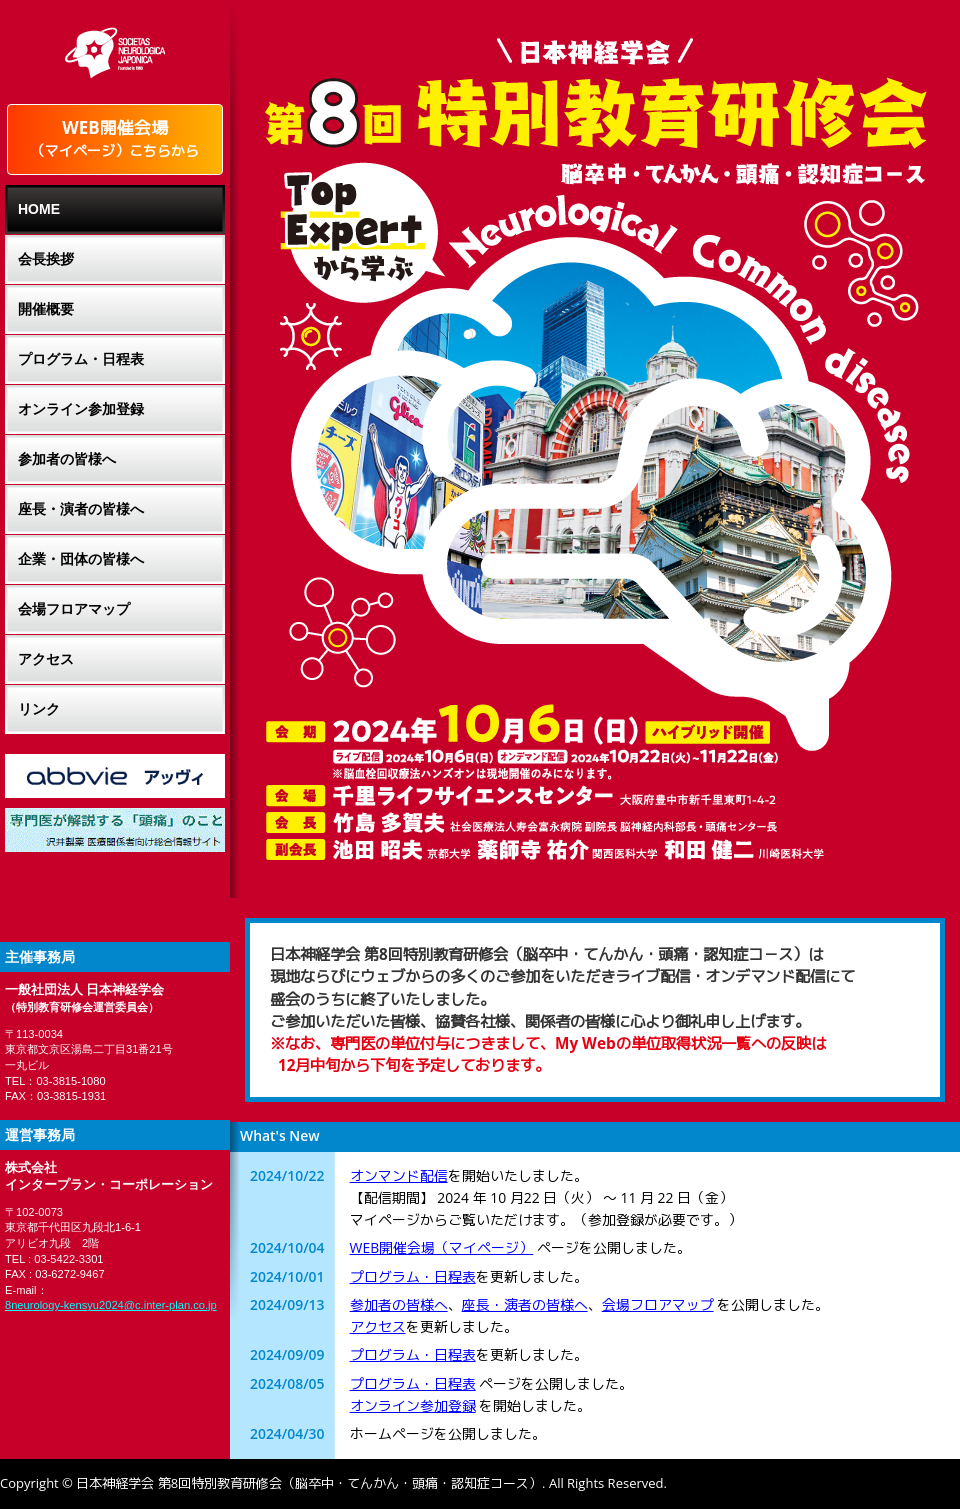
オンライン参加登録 (413, 1405)
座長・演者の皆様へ (525, 1304)
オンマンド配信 (399, 1175)
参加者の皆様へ (399, 1304)
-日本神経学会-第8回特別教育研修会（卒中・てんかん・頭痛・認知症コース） (595, 95)
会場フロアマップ (658, 1304)
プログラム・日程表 (413, 1276)
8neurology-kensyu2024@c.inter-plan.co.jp (111, 1305)
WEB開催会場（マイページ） (442, 1247)
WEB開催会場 (115, 138)
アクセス (378, 1326)
